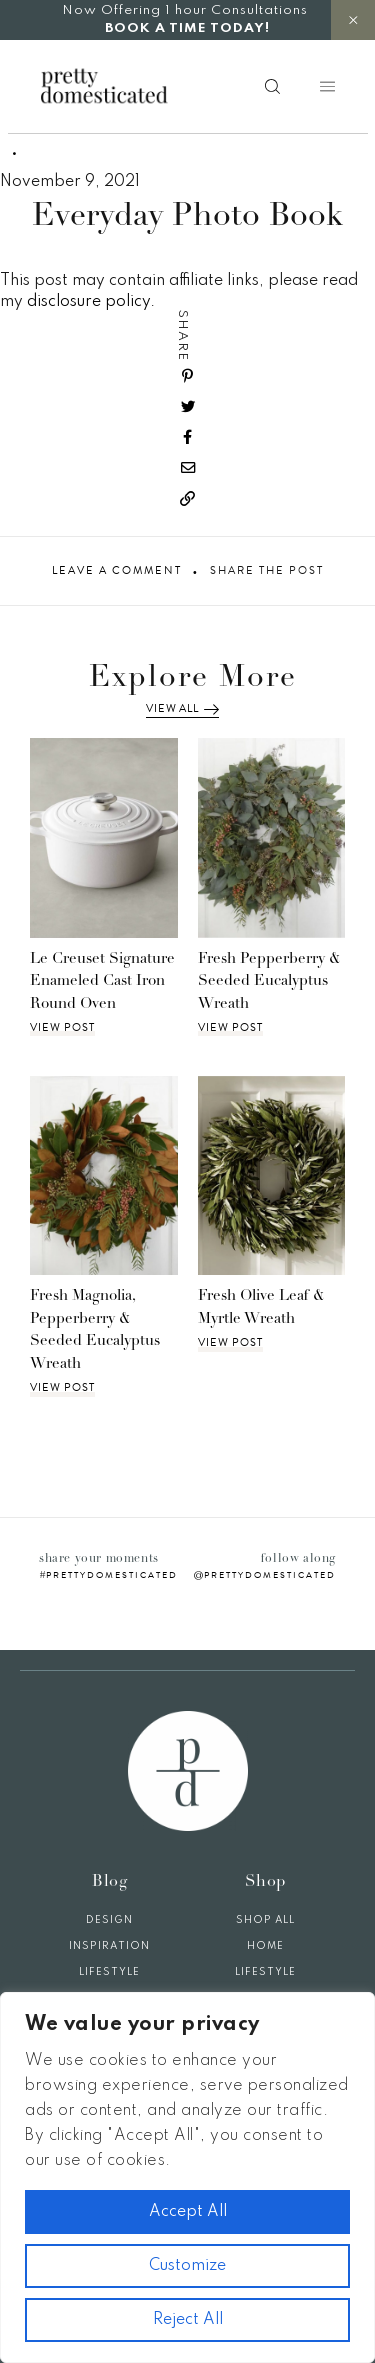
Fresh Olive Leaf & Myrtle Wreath (261, 1308)
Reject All (188, 2320)
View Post (62, 1028)
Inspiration (109, 1946)
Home (265, 1946)
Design (109, 1920)
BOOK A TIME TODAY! (187, 28)
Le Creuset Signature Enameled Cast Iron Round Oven (102, 982)
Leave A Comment (117, 571)
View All (182, 709)
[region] (187, 2177)
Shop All (265, 1920)
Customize (187, 2266)
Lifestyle (109, 1972)
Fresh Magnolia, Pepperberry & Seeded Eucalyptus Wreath (95, 1330)
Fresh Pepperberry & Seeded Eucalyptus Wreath (269, 982)
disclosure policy (88, 302)
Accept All (188, 2212)
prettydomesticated (112, 1575)
